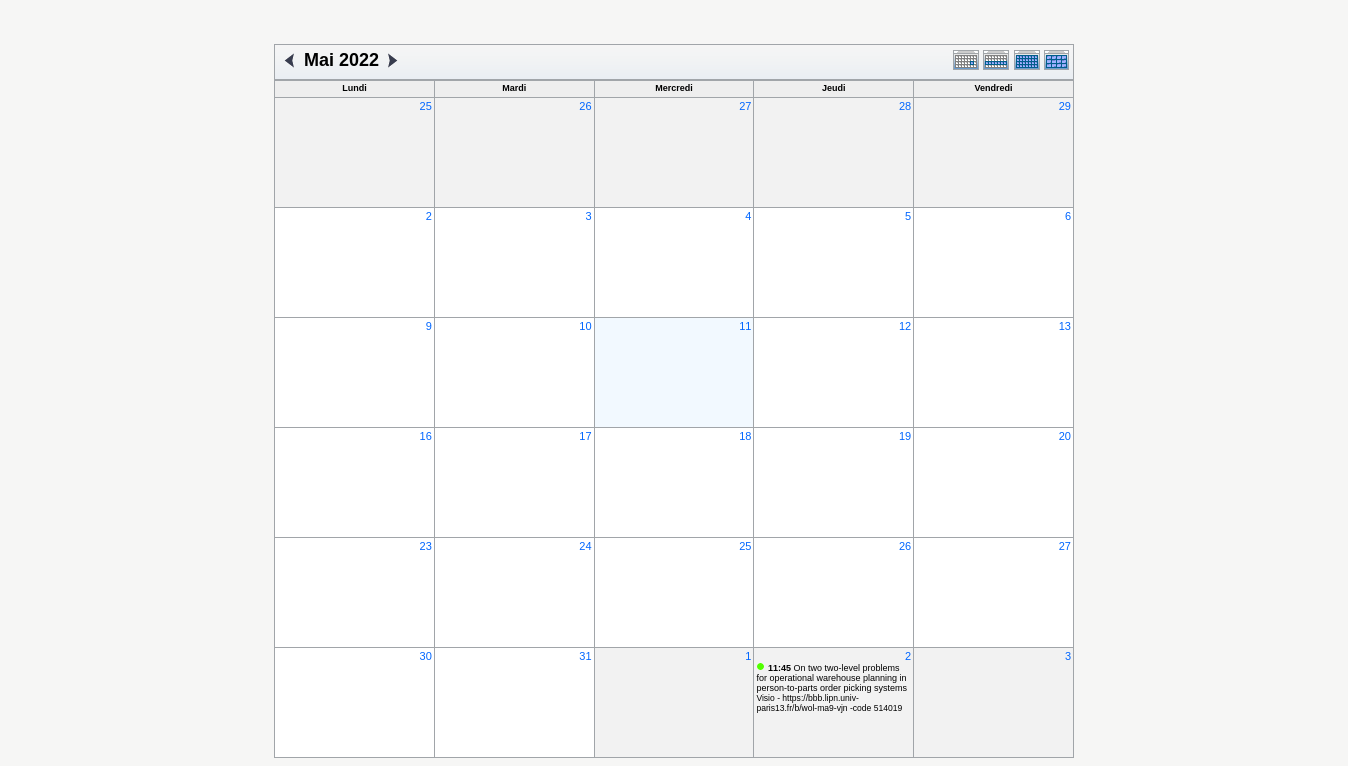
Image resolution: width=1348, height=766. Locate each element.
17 (585, 436)
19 (905, 436)
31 (585, 656)
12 (905, 326)
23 (426, 546)
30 (426, 656)
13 (1065, 326)
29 (1065, 106)
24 (585, 546)
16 (426, 436)
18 (745, 436)
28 (905, 106)
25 (426, 106)
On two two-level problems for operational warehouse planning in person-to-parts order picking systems (831, 678)
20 (1065, 436)
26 (585, 106)
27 (745, 106)
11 (745, 326)
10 (585, 326)
